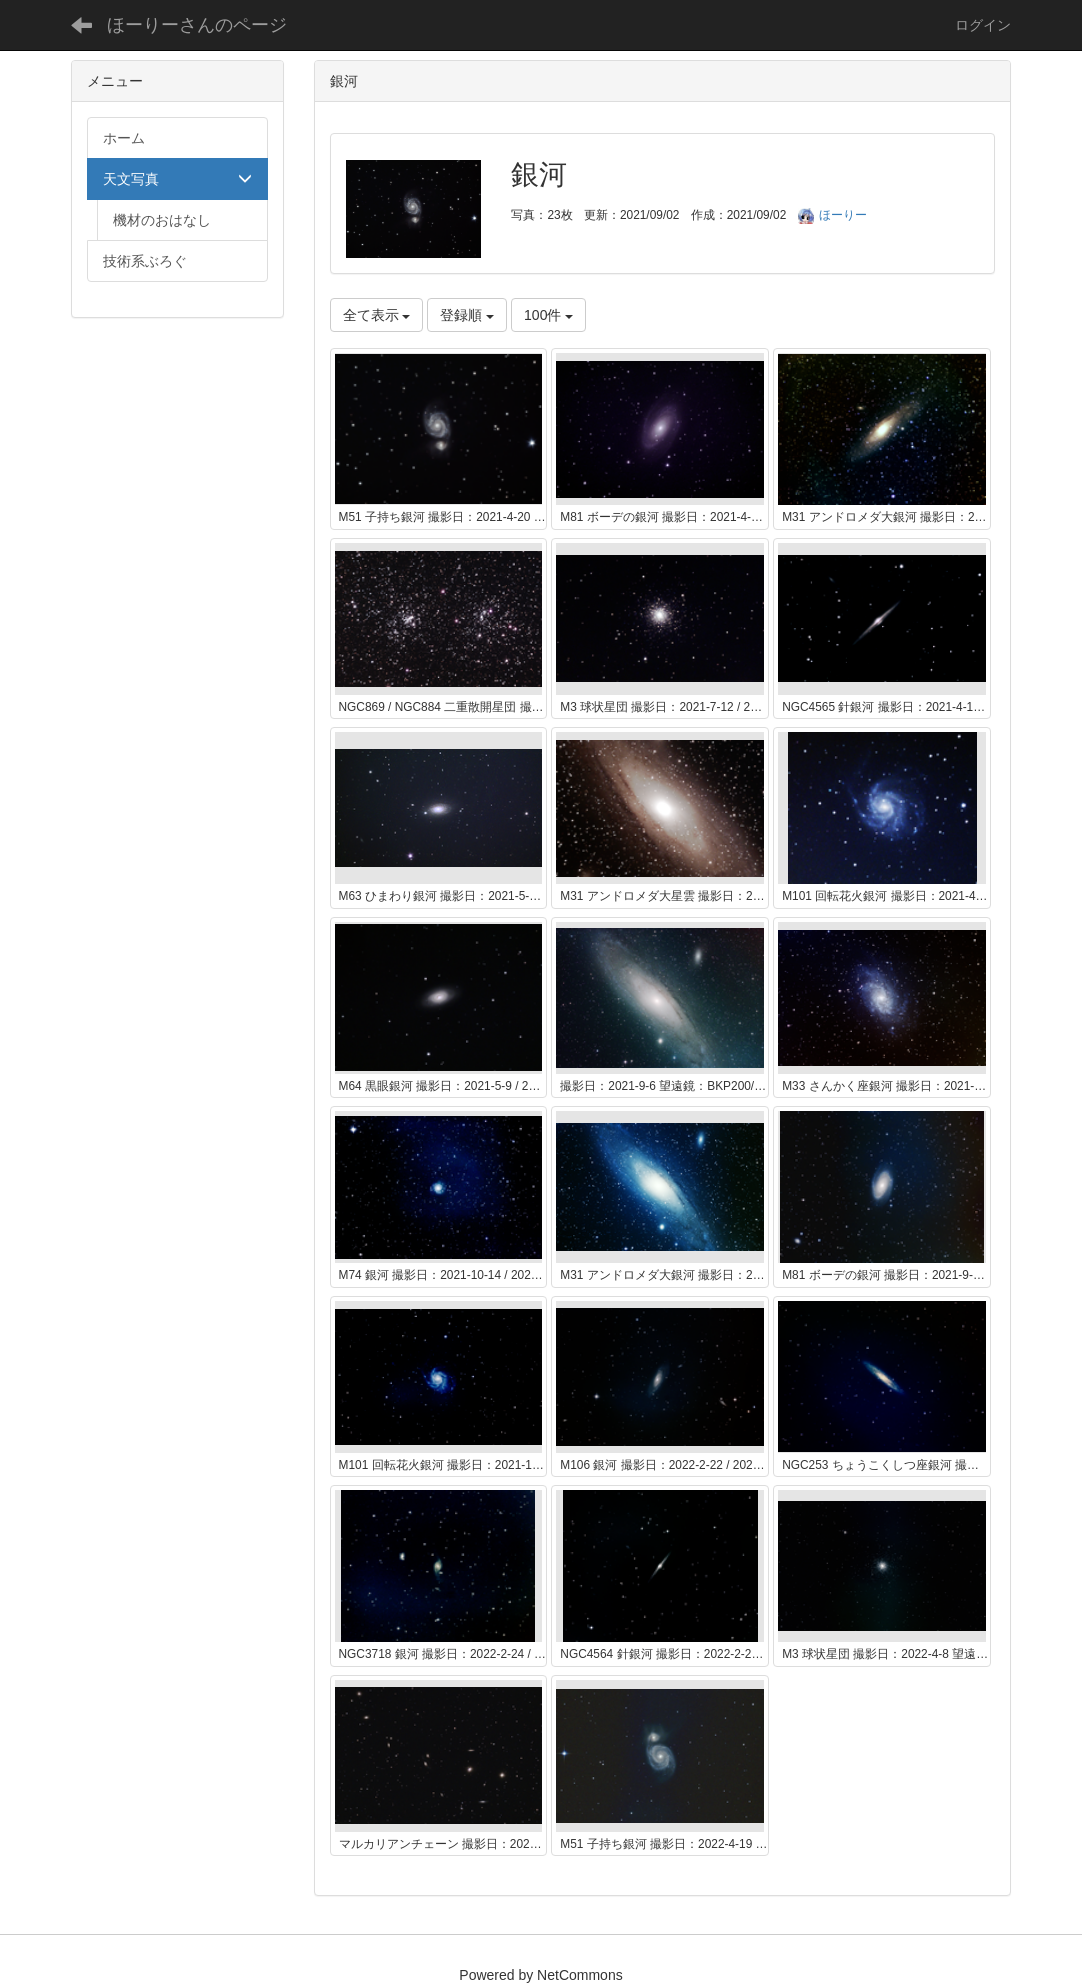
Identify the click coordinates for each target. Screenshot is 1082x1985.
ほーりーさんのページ (197, 25)
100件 (548, 315)
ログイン (983, 25)
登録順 (467, 315)
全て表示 (377, 315)
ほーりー (832, 215)
